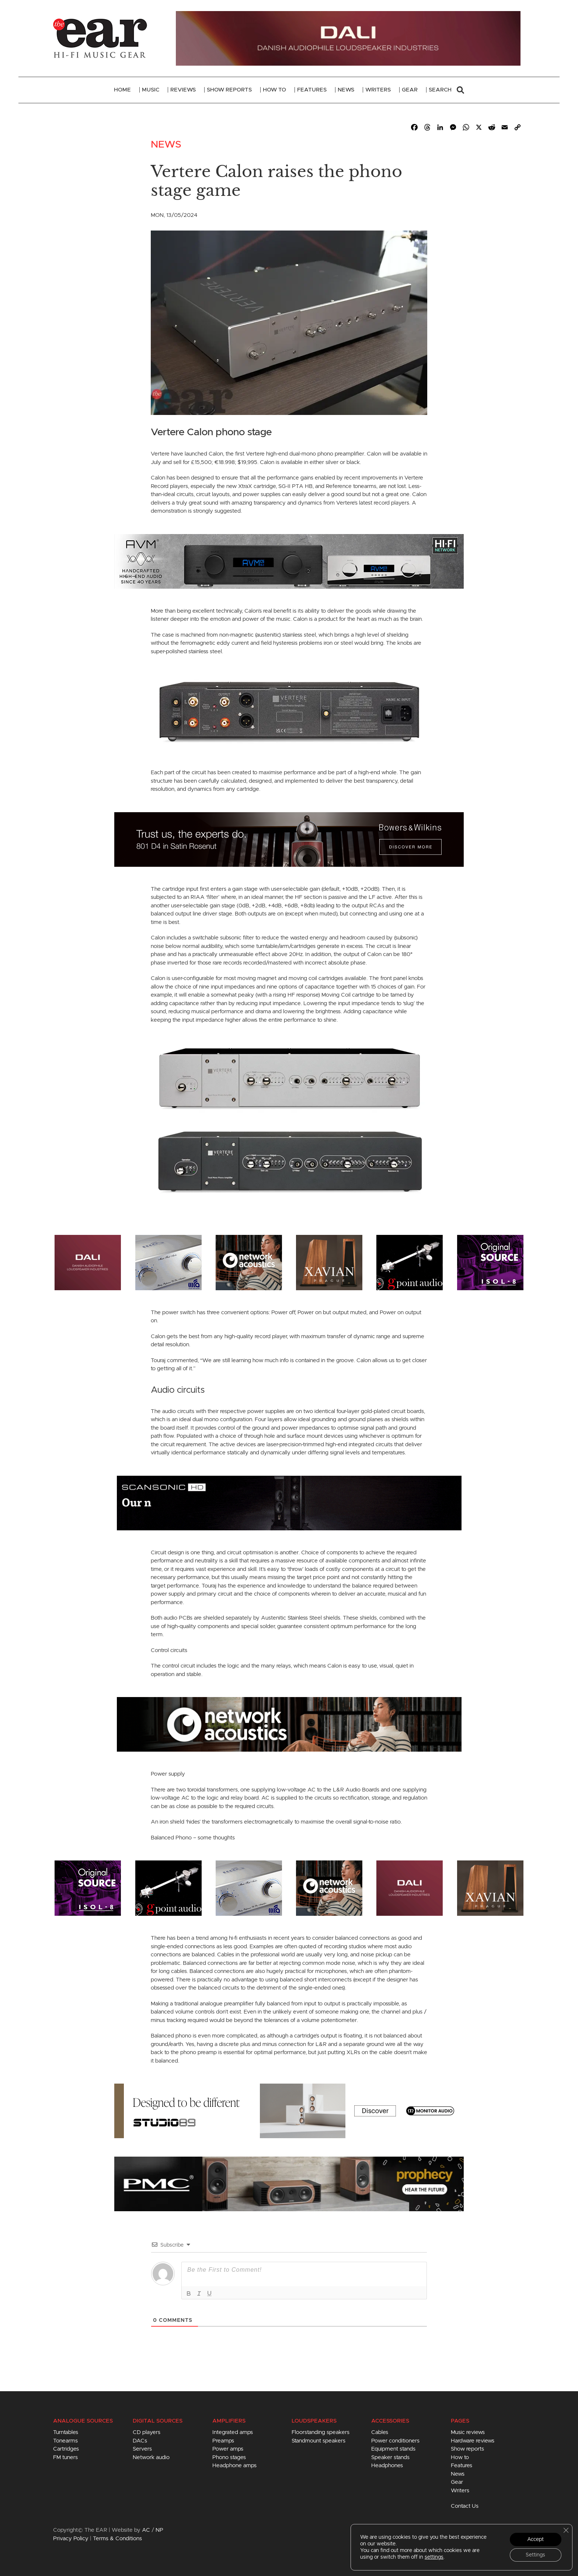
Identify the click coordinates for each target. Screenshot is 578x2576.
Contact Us (464, 2506)
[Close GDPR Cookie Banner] (565, 2530)
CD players (146, 2432)
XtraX (245, 486)
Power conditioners (395, 2441)
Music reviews (468, 2432)
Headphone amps (234, 2465)
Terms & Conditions (117, 2538)
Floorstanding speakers (320, 2432)
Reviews (183, 90)
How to (460, 2457)
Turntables (65, 2432)
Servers (142, 2449)
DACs (140, 2441)
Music (150, 90)
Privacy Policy (70, 2538)
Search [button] (446, 90)
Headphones (387, 2465)
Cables (379, 2432)
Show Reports (229, 90)
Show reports (467, 2449)
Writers (378, 90)
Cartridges (66, 2449)
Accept (535, 2539)
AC (146, 2530)
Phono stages (229, 2457)
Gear (410, 90)
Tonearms (65, 2441)
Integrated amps (232, 2432)
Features (312, 90)
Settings (535, 2555)
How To (274, 90)
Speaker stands (390, 2457)
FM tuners (65, 2457)
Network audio (151, 2457)
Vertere (160, 454)
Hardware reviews (472, 2441)
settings (434, 2557)
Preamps (223, 2441)
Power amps (227, 2449)
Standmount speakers (318, 2441)
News (346, 90)
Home (122, 90)
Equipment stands (393, 2449)
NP (159, 2530)
